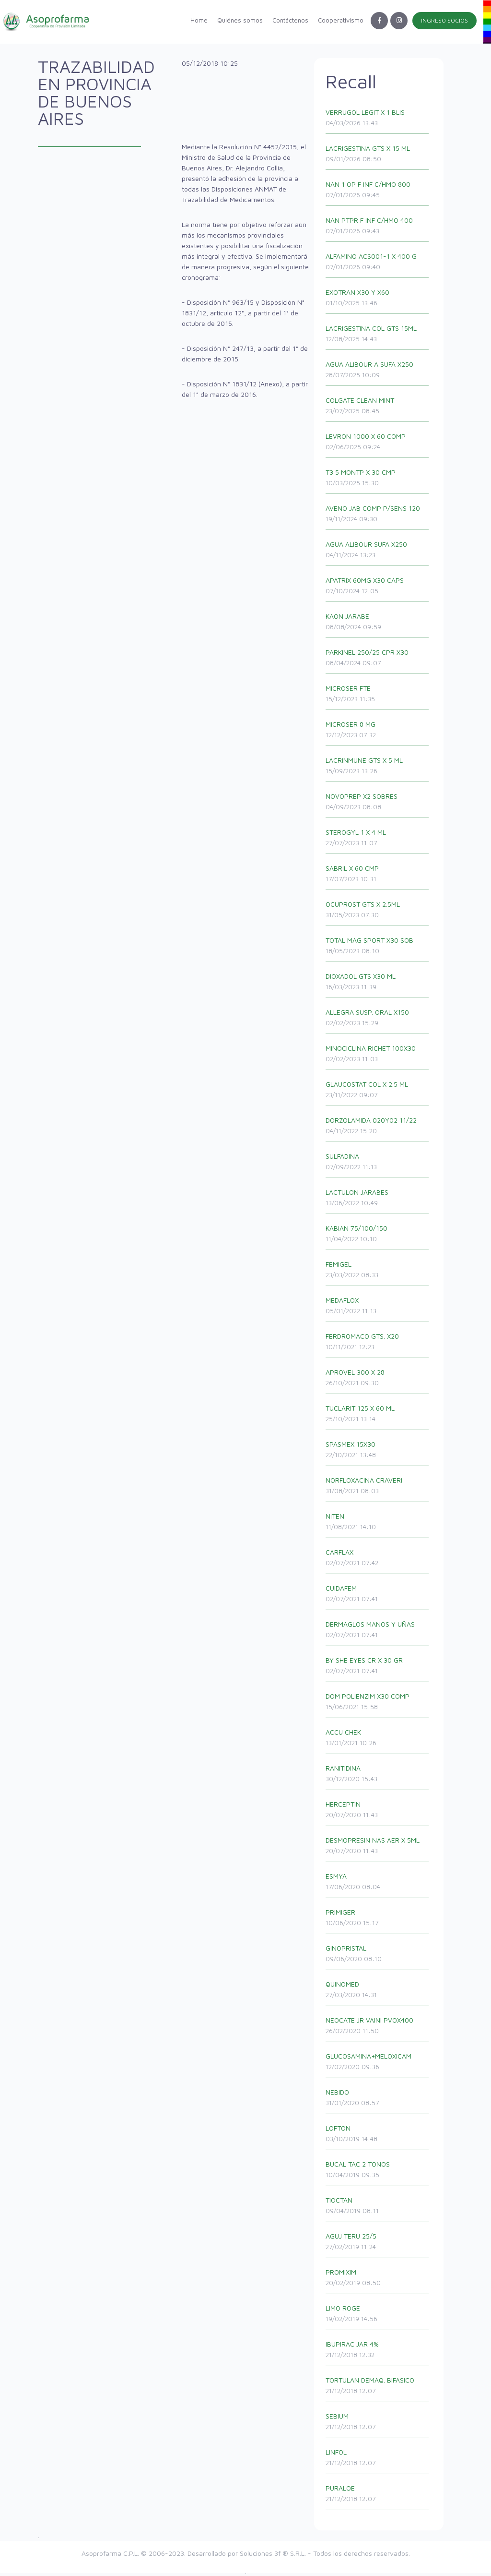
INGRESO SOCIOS (444, 20)
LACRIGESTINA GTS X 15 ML (379, 156)
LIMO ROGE (379, 2316)
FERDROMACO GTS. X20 (379, 1344)
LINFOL (379, 2460)
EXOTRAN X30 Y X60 (379, 300)
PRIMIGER (379, 1920)
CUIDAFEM (379, 1596)
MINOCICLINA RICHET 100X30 (379, 1056)
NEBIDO (379, 2100)
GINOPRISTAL (379, 1956)
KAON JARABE (379, 624)
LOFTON (379, 2136)
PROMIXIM (379, 2280)
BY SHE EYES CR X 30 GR (379, 1668)
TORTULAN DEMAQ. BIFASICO (379, 2388)
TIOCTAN (379, 2208)
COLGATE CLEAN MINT (379, 408)
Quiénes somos (240, 20)
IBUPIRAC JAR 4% (379, 2352)
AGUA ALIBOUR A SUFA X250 (379, 372)
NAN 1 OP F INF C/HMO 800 (379, 192)
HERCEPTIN (379, 1812)
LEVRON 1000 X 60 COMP (379, 444)
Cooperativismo (340, 20)
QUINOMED (379, 1992)
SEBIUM (379, 2424)
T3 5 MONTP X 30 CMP (379, 480)
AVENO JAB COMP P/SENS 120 (379, 516)
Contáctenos (290, 20)
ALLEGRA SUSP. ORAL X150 (379, 1020)
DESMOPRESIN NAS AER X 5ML (379, 1848)
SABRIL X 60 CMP (379, 876)
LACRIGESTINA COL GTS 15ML (379, 336)
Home (199, 20)
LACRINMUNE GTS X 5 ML (379, 768)
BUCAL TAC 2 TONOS (379, 2172)
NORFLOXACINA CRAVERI (379, 1488)
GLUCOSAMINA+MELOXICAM (379, 2064)
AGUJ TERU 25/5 (379, 2244)
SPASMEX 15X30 (379, 1452)
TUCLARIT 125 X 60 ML (379, 1416)
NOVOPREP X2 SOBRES (379, 804)
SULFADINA (379, 1164)
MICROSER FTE (379, 696)
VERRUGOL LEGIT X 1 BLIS (379, 120)
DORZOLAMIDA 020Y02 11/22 (379, 1128)
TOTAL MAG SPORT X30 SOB (379, 948)
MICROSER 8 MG (379, 732)
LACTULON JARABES (379, 1200)
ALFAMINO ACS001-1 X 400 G (379, 264)
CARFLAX (379, 1560)
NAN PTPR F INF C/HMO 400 (379, 228)
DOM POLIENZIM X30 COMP (379, 1704)
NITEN (379, 1524)
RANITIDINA (379, 1776)
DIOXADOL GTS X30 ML (379, 984)
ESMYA (379, 1884)
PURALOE (379, 2496)
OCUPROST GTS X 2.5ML (379, 912)
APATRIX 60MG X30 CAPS (379, 588)
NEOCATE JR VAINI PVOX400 (379, 2028)
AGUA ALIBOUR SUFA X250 (379, 552)
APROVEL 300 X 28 (379, 1380)
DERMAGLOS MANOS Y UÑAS (379, 1632)
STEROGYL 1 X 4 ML (379, 840)
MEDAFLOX (379, 1308)
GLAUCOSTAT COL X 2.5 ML (379, 1092)
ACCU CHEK (379, 1740)
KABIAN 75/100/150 (379, 1236)
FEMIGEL (379, 1272)
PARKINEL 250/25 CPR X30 (379, 660)
